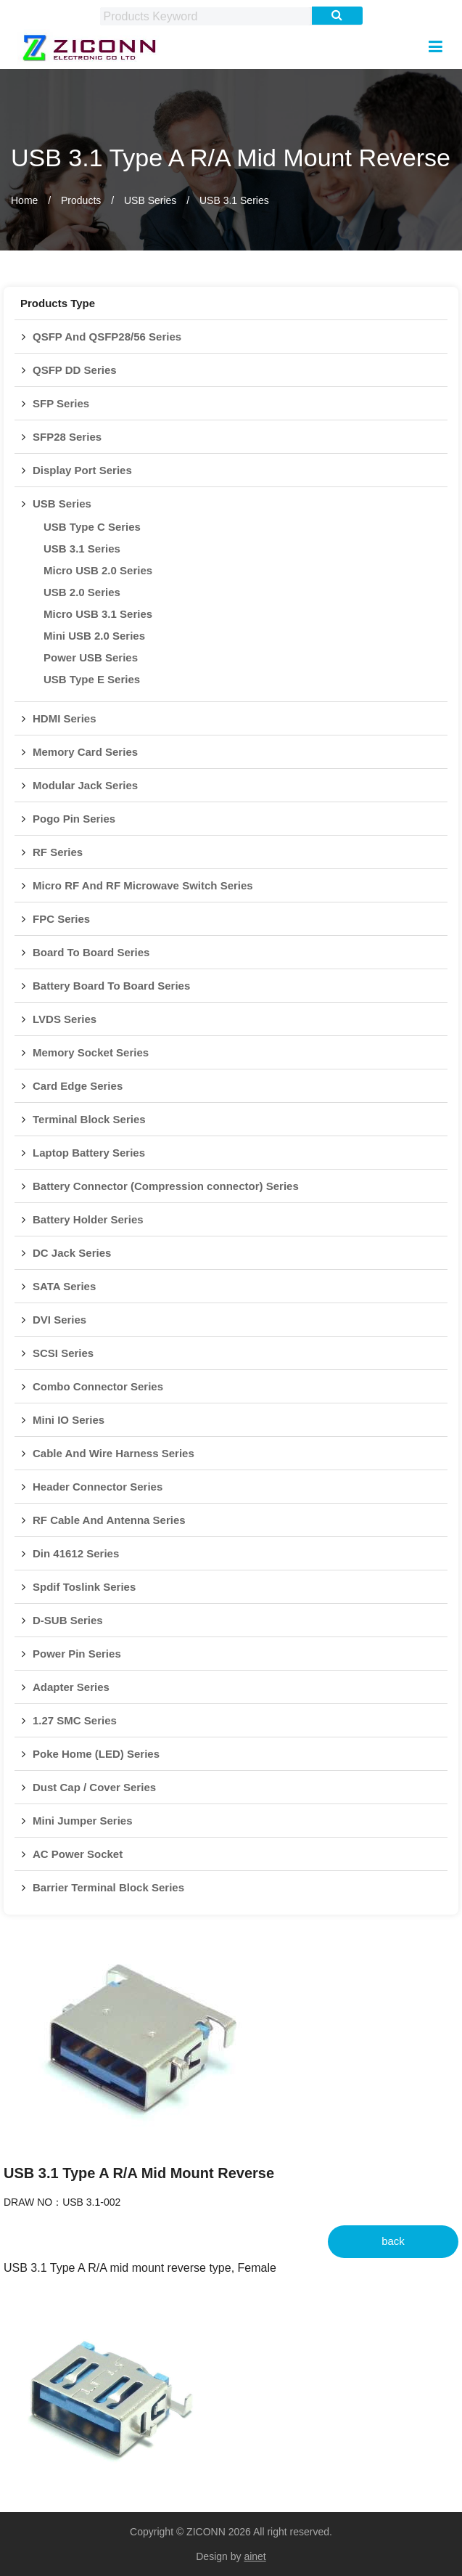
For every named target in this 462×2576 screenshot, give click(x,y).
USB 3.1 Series (234, 200)
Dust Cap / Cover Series (94, 1787)
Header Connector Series (97, 1486)
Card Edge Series (78, 1086)
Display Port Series (82, 470)
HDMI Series (64, 718)
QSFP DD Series (75, 370)
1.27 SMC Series (75, 1720)
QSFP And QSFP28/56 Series (107, 336)
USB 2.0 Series (82, 592)
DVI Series (59, 1319)
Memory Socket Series (91, 1052)
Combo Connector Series (98, 1386)
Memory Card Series (85, 752)
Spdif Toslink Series (84, 1587)
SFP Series (61, 403)
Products (81, 200)
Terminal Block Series (89, 1119)
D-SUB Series (68, 1620)
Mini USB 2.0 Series (94, 635)
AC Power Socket (78, 1854)
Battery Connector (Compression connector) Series (166, 1186)
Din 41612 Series (76, 1553)
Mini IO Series (68, 1420)
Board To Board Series (91, 952)
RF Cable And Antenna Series (109, 1520)
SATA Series (64, 1286)
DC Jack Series (72, 1253)
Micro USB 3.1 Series (98, 614)
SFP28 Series (67, 437)
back (393, 2241)
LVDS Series (64, 1019)
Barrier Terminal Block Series (108, 1887)
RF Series (58, 852)
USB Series (150, 200)
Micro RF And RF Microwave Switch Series (143, 885)
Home (24, 200)
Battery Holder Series (88, 1219)
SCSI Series (63, 1353)
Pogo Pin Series (74, 818)
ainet (254, 2556)
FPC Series (61, 919)
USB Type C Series (92, 527)
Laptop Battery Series (89, 1152)
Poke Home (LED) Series (96, 1754)
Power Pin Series (77, 1653)
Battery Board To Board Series (111, 985)
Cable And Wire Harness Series (113, 1453)
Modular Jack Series (85, 785)
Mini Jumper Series (83, 1820)
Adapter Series (71, 1687)
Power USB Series (91, 657)
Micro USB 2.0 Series (98, 570)
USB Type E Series (92, 679)
